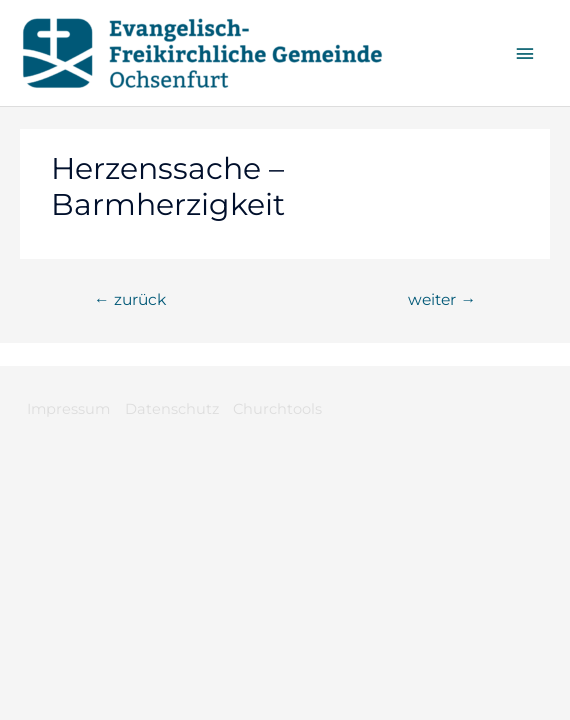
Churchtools (277, 409)
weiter (442, 299)
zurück (130, 299)
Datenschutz (172, 409)
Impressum (68, 409)
